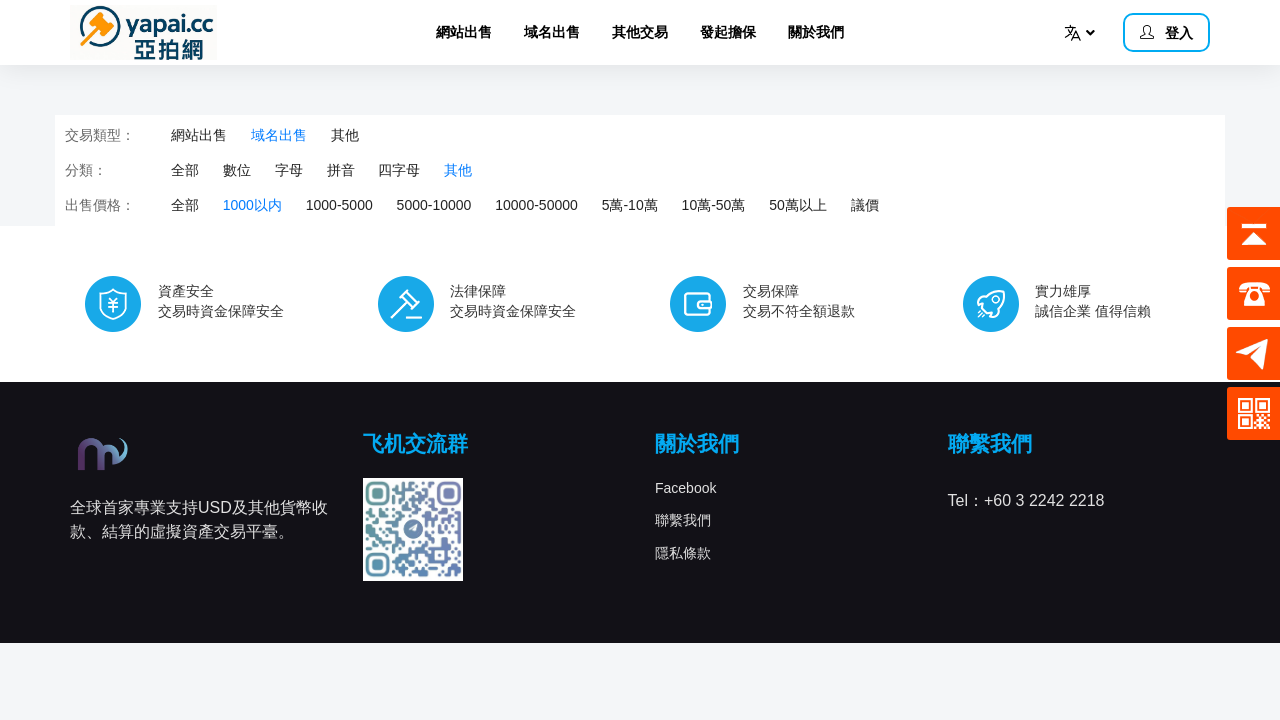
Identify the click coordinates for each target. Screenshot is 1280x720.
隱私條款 (683, 553)
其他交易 (640, 32)
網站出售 (464, 32)
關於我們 (816, 32)
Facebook (685, 488)
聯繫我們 (683, 520)
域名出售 (552, 32)
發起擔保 (728, 32)
